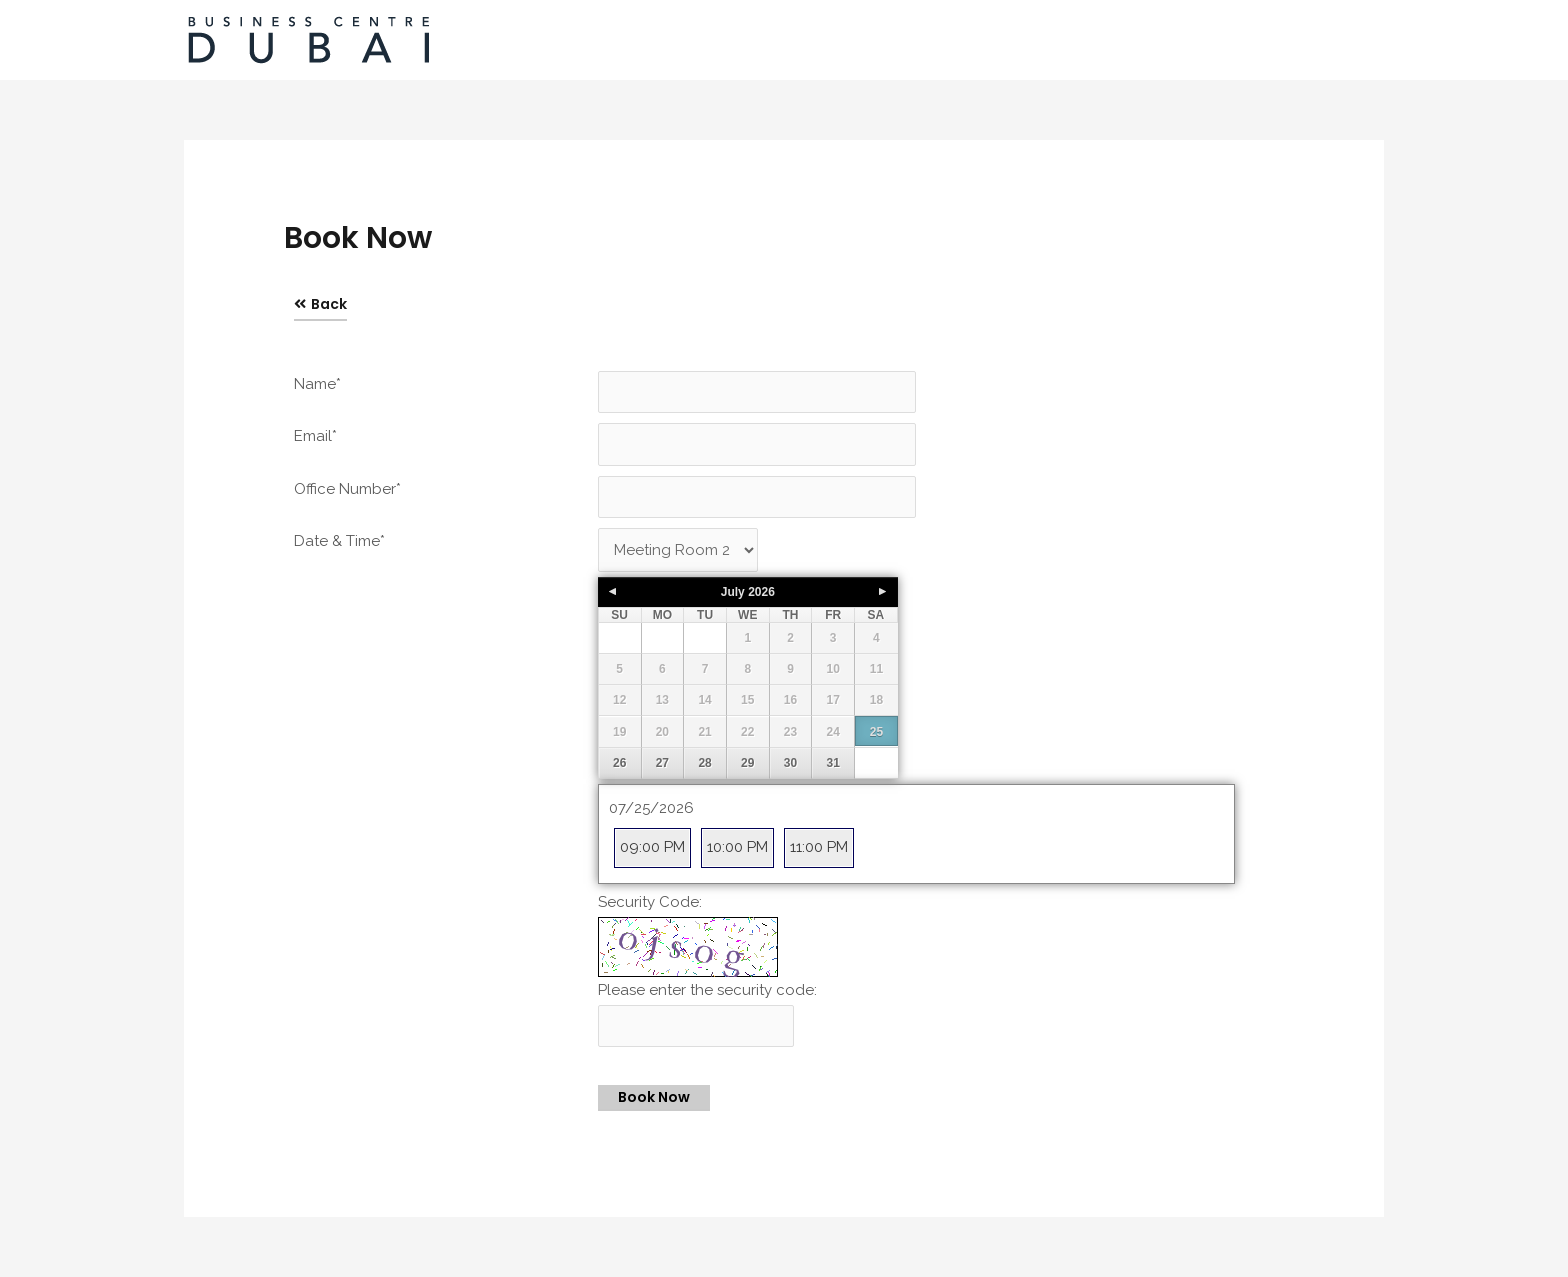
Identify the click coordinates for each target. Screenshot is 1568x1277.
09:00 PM (652, 847)
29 (747, 764)
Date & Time (339, 541)
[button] (320, 305)
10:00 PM (737, 847)
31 (833, 764)
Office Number (347, 489)
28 (704, 764)
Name (317, 384)
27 (662, 764)
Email (315, 436)
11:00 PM (819, 847)
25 (876, 733)
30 (790, 764)
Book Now (654, 1097)
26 (619, 764)
